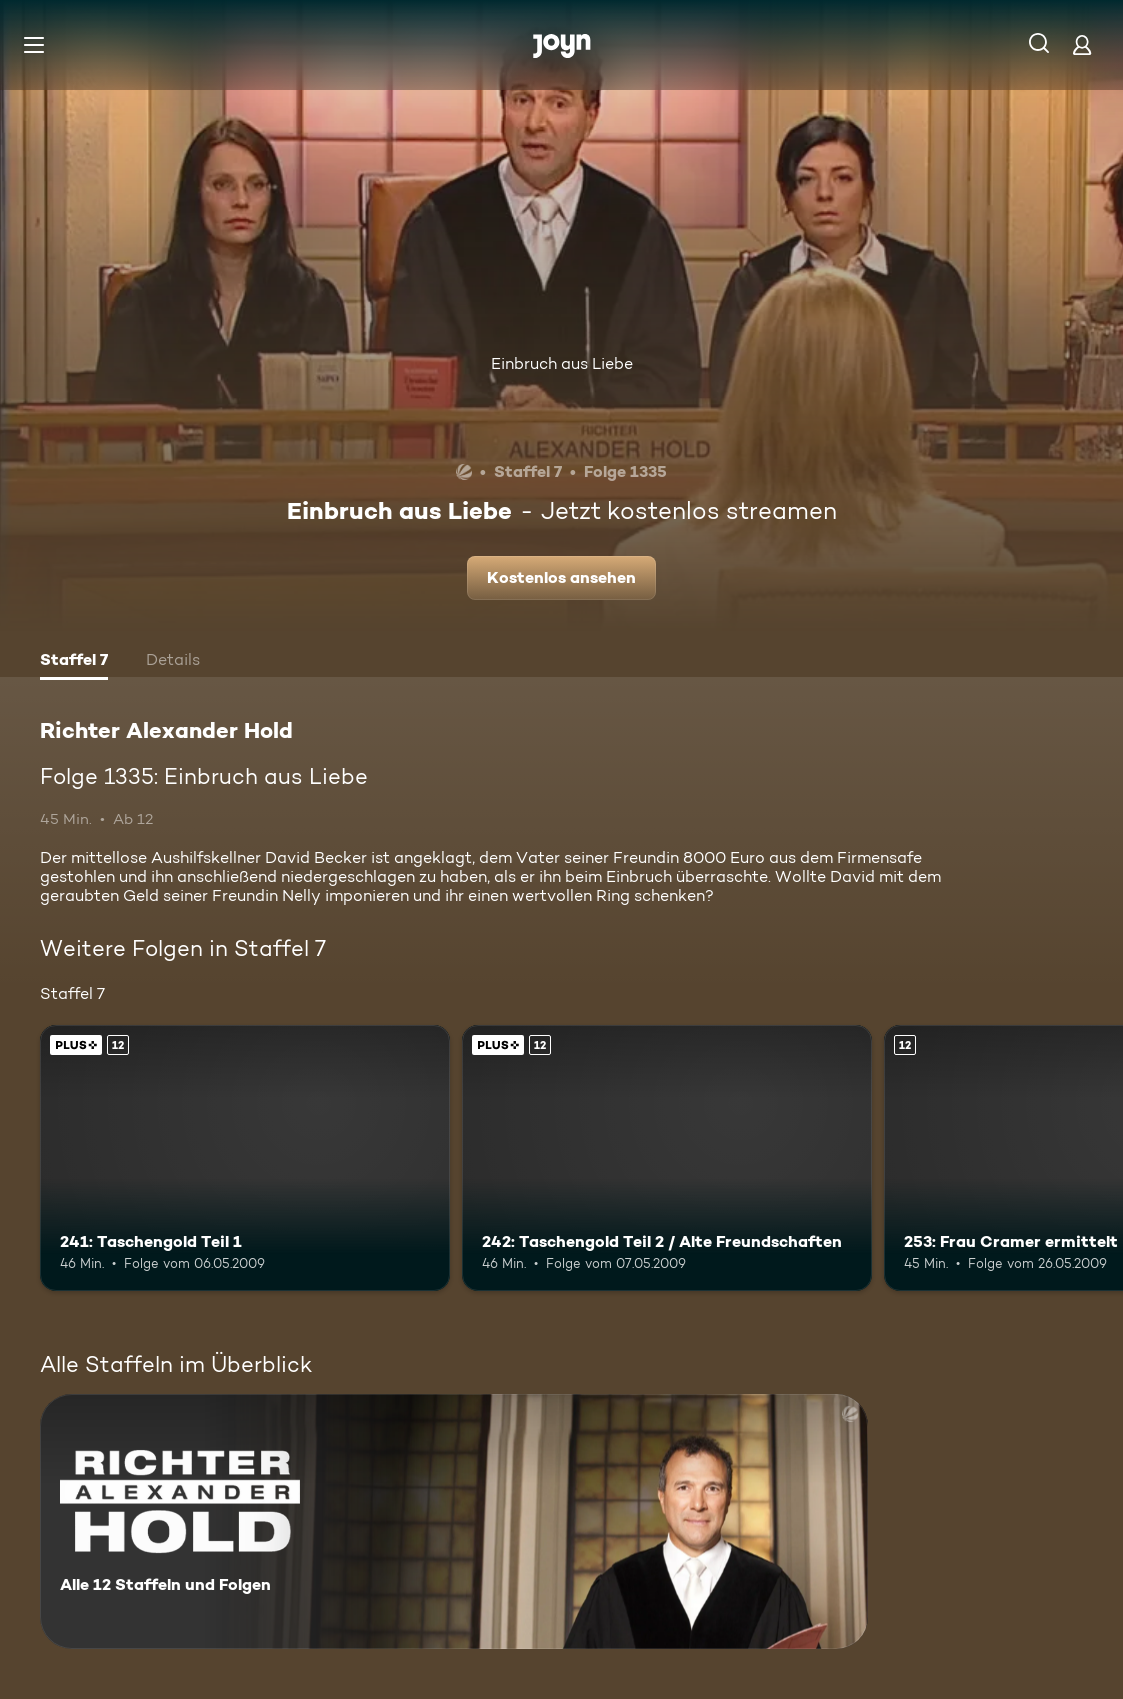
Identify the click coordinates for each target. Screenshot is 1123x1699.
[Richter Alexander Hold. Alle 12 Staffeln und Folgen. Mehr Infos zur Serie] (454, 1521)
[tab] (74, 662)
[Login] (1082, 44)
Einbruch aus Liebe (562, 363)
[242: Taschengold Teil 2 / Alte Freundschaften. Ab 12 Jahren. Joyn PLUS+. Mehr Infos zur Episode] (667, 1158)
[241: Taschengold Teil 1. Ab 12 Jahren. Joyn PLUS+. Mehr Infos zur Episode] (245, 1158)
